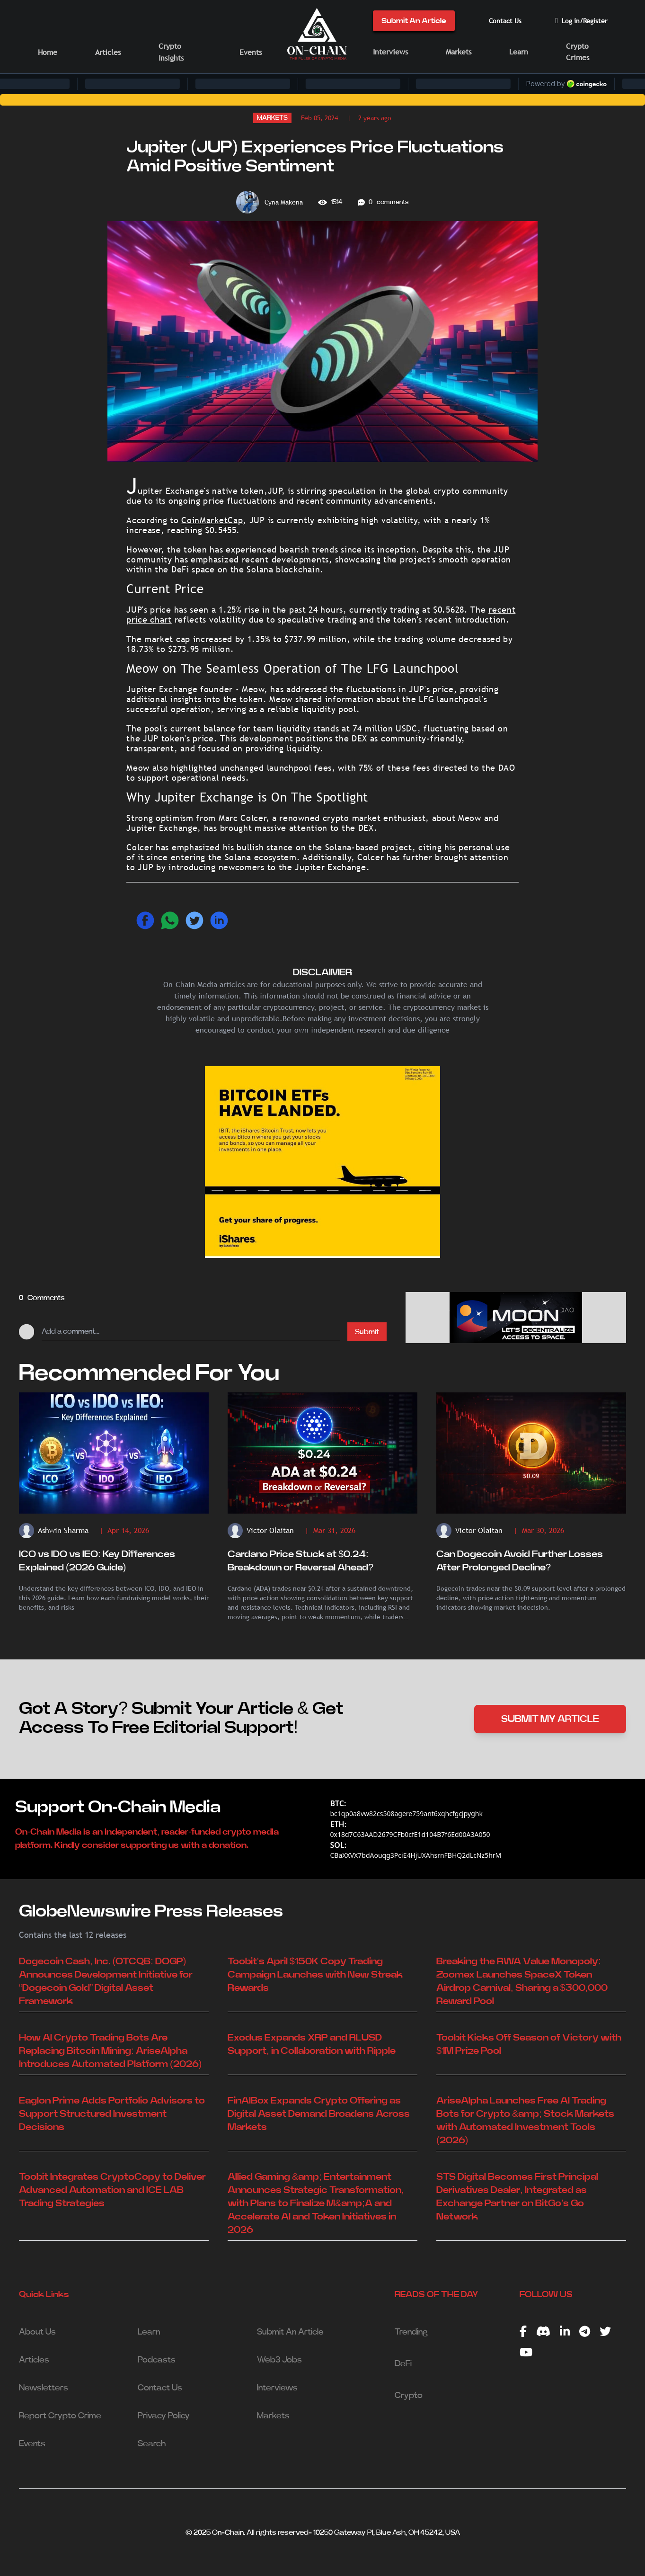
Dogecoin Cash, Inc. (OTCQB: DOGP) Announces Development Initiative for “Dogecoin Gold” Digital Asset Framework (106, 1981)
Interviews (390, 51)
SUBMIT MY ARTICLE (550, 1719)
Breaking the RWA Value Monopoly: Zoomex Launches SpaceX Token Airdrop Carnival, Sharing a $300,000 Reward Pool (522, 1981)
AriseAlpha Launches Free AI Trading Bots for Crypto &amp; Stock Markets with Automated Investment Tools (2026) (525, 2120)
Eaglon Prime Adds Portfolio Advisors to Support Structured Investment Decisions (112, 2114)
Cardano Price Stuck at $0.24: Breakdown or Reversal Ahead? (300, 1561)
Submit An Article (413, 21)
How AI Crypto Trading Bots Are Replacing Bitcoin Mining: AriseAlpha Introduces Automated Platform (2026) (110, 2051)
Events (250, 52)
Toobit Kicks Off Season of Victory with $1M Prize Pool (528, 2044)
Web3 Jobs (279, 2360)
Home (47, 52)
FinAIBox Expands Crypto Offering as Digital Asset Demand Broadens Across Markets (319, 2114)
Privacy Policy (164, 2416)
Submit (367, 1332)
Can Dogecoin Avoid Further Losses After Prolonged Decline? (519, 1561)
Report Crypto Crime (60, 2416)
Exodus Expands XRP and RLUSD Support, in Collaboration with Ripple (312, 2044)
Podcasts (157, 2360)
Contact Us (505, 21)
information (347, 699)
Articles (108, 52)
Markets (458, 51)
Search (152, 2444)
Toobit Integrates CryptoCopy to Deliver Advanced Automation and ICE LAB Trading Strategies (112, 2190)
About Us (37, 2332)
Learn (518, 51)
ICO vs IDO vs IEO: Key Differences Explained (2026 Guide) (97, 1561)
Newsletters (43, 2388)
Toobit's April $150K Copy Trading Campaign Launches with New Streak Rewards (315, 1975)
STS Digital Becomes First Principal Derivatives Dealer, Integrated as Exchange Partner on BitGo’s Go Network (517, 2196)
